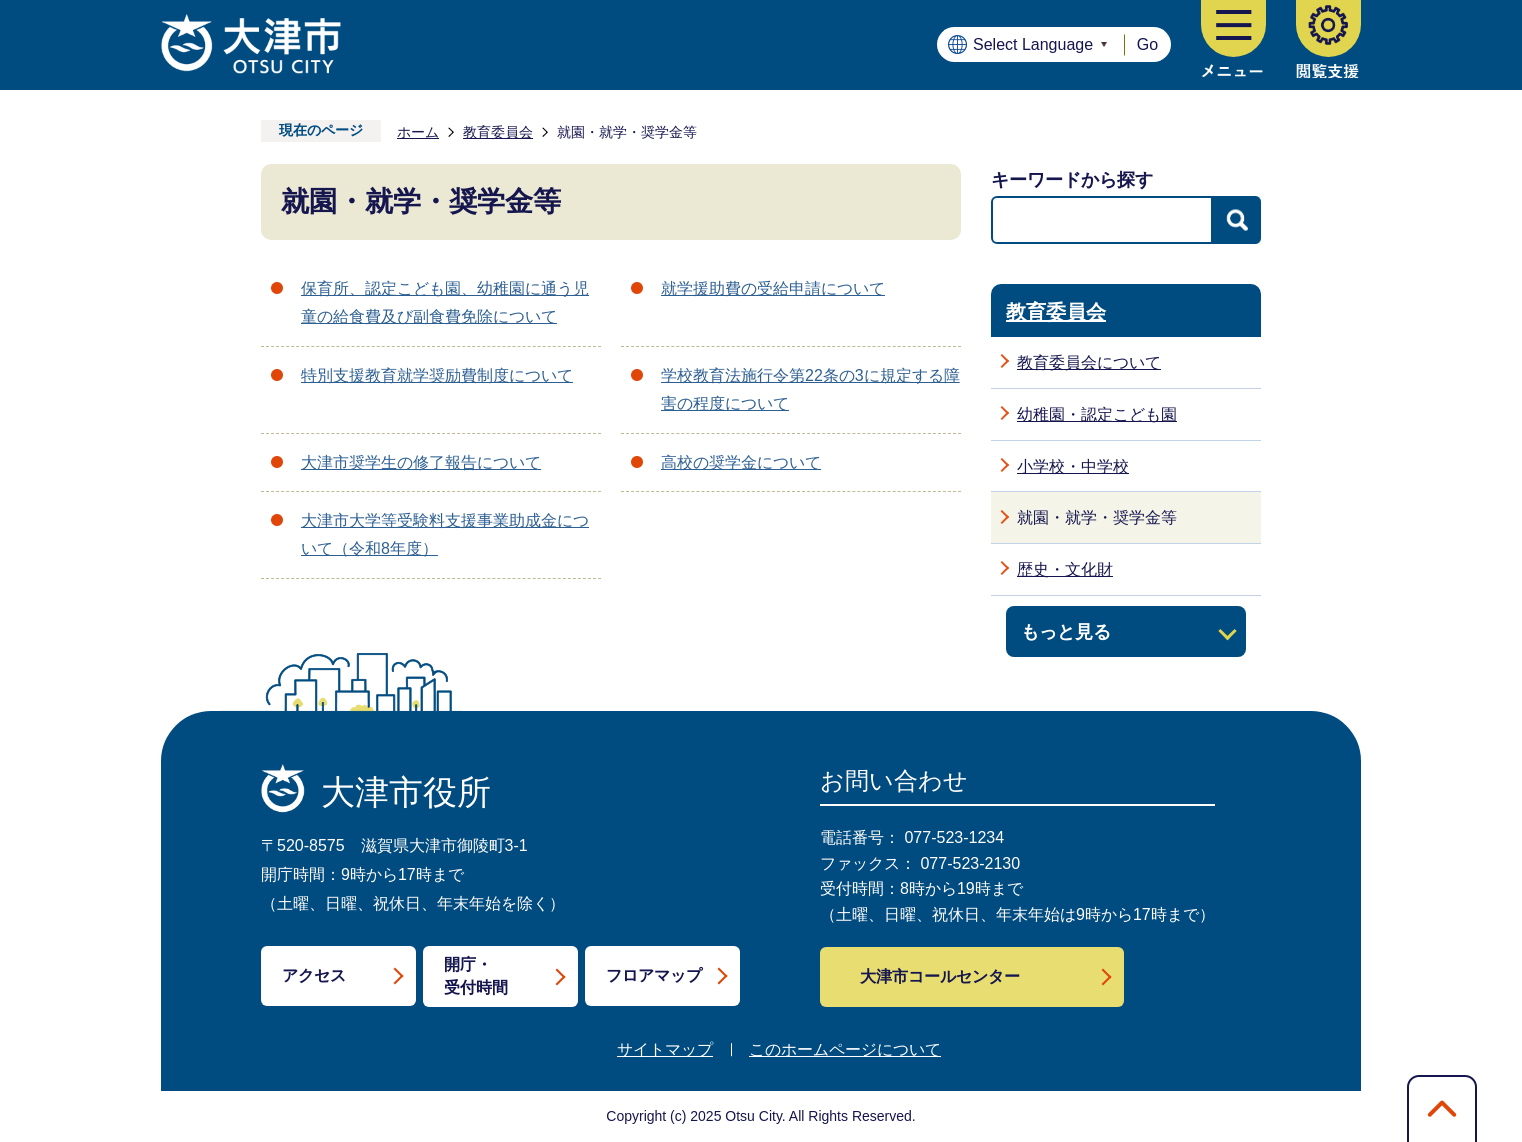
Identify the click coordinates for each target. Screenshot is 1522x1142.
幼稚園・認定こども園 (1097, 414)
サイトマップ (665, 1049)
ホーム (418, 132)
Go (1147, 44)
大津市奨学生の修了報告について (421, 462)
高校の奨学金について (741, 462)
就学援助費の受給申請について (773, 288)
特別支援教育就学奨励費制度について (437, 375)
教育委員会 (498, 132)
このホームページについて (845, 1049)
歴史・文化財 (1065, 569)
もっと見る (1066, 631)
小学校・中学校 (1073, 466)
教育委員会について (1089, 362)
